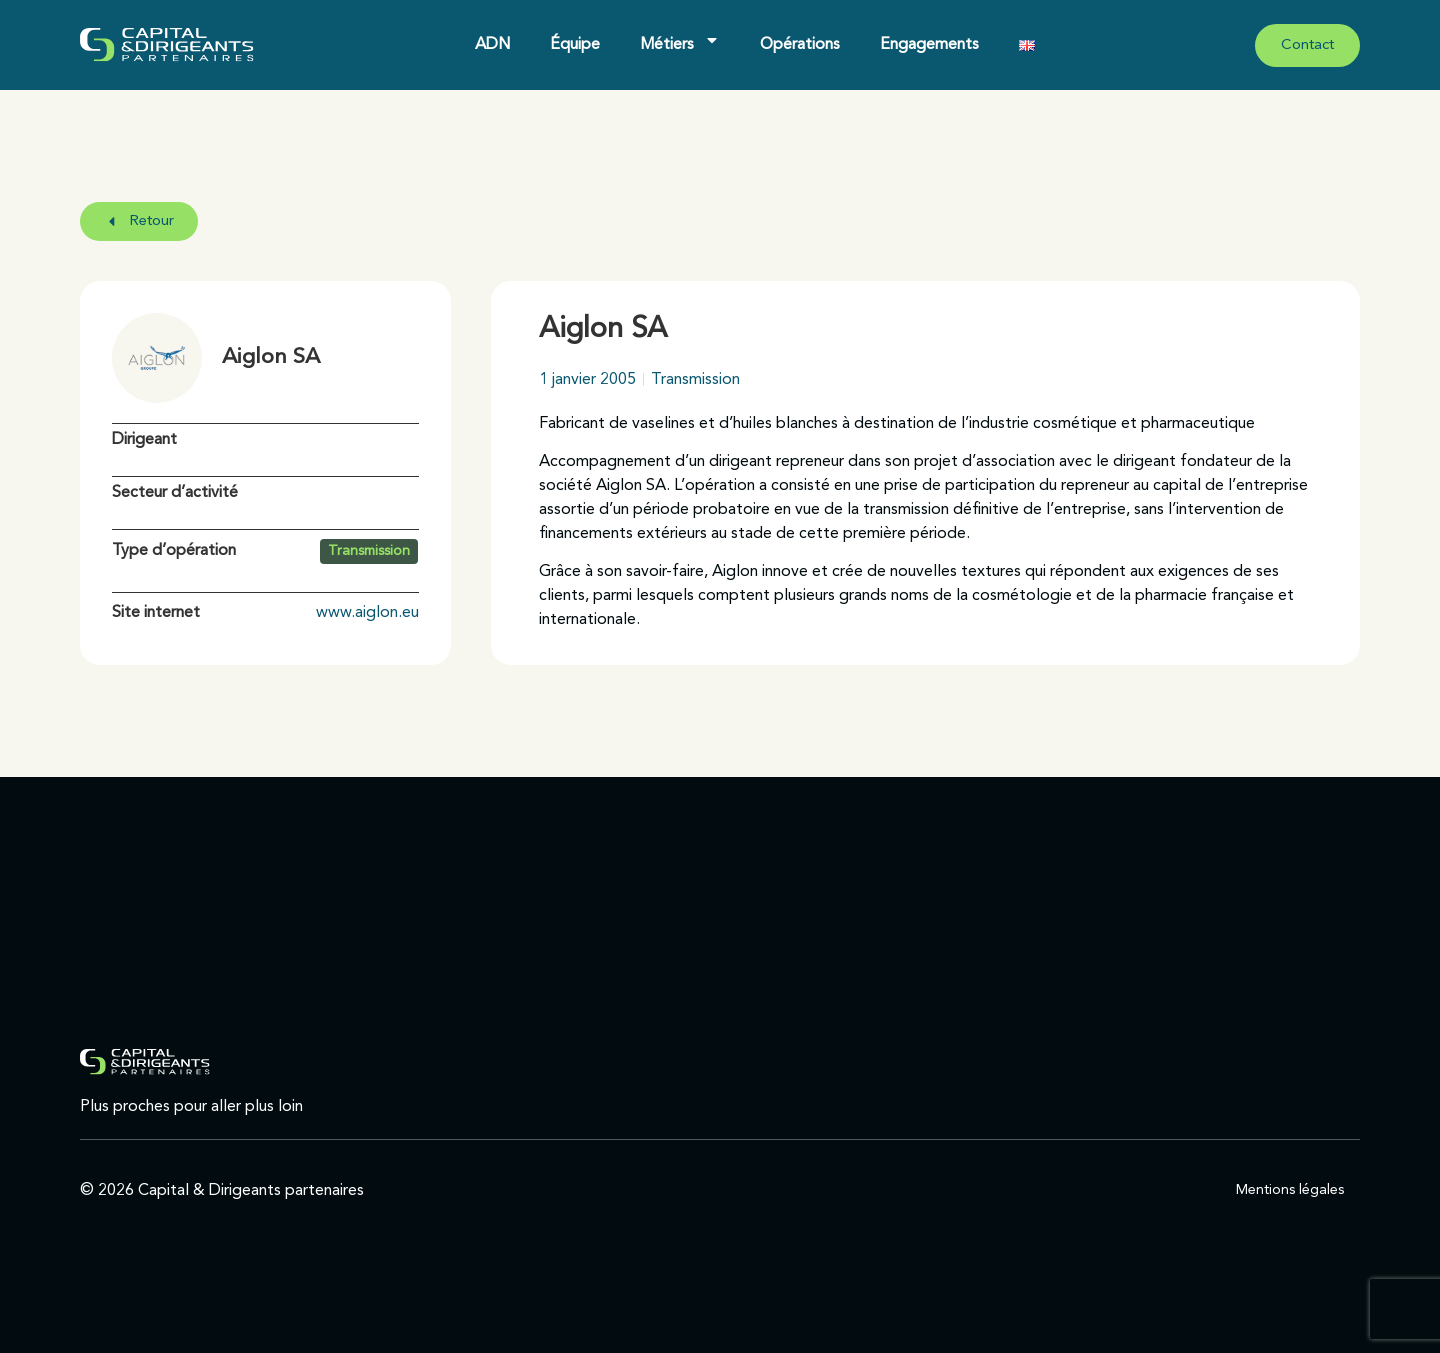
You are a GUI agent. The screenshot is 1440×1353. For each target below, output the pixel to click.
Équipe (575, 45)
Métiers (680, 40)
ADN (492, 45)
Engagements (929, 45)
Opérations (800, 45)
